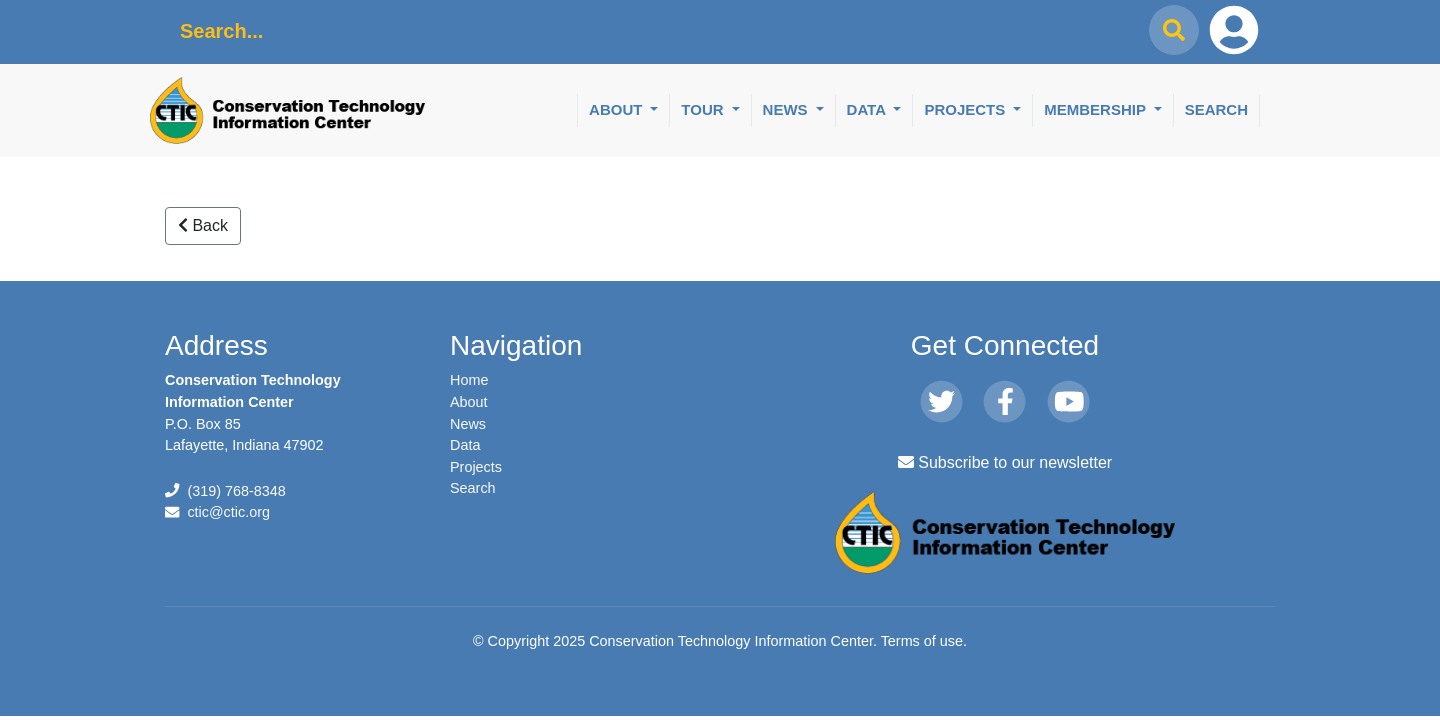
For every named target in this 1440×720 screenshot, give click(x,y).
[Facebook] (1004, 402)
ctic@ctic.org (228, 512)
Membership (1097, 109)
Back (203, 225)
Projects (966, 109)
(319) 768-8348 (236, 491)
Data (868, 109)
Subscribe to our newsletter (1005, 462)
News (787, 109)
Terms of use (922, 641)
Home (469, 380)
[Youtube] (1068, 402)
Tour (704, 109)
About (618, 109)
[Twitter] (941, 402)
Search (1216, 109)
